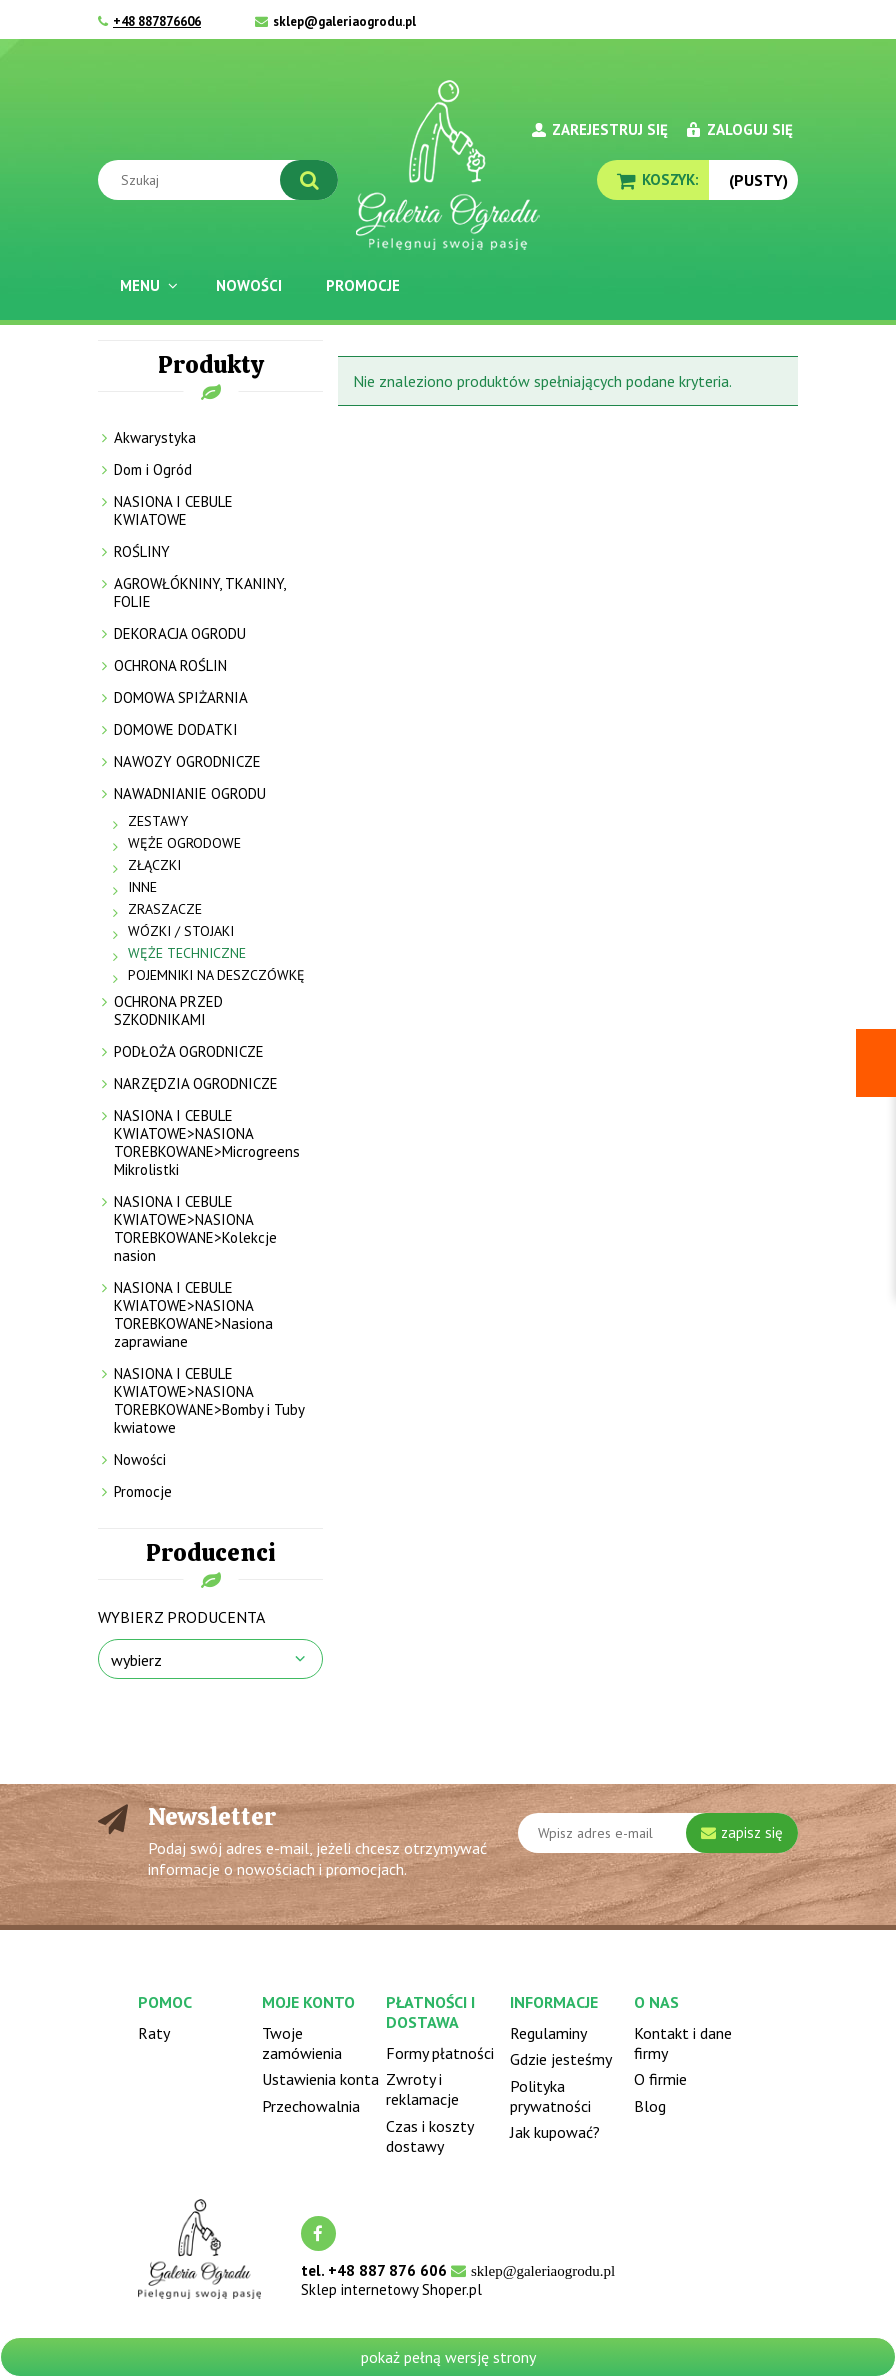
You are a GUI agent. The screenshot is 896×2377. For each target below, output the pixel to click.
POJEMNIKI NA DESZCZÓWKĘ (216, 975)
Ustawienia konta (320, 2079)
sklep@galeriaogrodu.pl (344, 21)
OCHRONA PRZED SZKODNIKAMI (168, 1010)
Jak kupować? (555, 2132)
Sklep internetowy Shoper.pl (391, 2289)
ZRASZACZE (165, 909)
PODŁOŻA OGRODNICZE (189, 1051)
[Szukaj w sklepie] (222, 180)
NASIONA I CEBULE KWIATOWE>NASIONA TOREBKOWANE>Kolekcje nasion (195, 1228)
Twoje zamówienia (302, 2043)
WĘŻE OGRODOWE (184, 843)
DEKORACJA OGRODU (180, 633)
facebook (318, 2233)
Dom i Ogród (153, 469)
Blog (650, 2106)
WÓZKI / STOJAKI (181, 931)
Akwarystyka (155, 437)
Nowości (140, 1459)
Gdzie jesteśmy (561, 2059)
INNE (142, 887)
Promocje (143, 1491)
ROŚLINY (142, 551)
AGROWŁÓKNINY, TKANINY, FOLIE (199, 592)
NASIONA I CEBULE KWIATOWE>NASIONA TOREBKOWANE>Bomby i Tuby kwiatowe (209, 1400)
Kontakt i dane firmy (683, 2043)
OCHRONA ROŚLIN (170, 665)
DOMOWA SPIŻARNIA (181, 697)
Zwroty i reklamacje (422, 2089)
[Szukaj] (309, 180)
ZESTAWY (158, 821)
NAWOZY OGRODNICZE (187, 761)
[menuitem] (146, 285)
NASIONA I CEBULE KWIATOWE (173, 510)
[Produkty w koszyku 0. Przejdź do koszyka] (653, 179)
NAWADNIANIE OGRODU (190, 793)
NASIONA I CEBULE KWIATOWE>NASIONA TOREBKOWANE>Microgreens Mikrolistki (207, 1142)
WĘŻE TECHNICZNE (187, 953)
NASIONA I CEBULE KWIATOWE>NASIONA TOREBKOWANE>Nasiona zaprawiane (193, 1314)
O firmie (660, 2079)
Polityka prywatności (550, 2096)
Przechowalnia (311, 2106)
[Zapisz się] (742, 1833)
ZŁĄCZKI (154, 865)
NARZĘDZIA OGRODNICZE (196, 1083)
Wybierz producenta (181, 1617)
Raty (154, 2033)
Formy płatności (440, 2053)
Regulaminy (548, 2033)
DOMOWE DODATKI (176, 729)
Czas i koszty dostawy (429, 2136)
